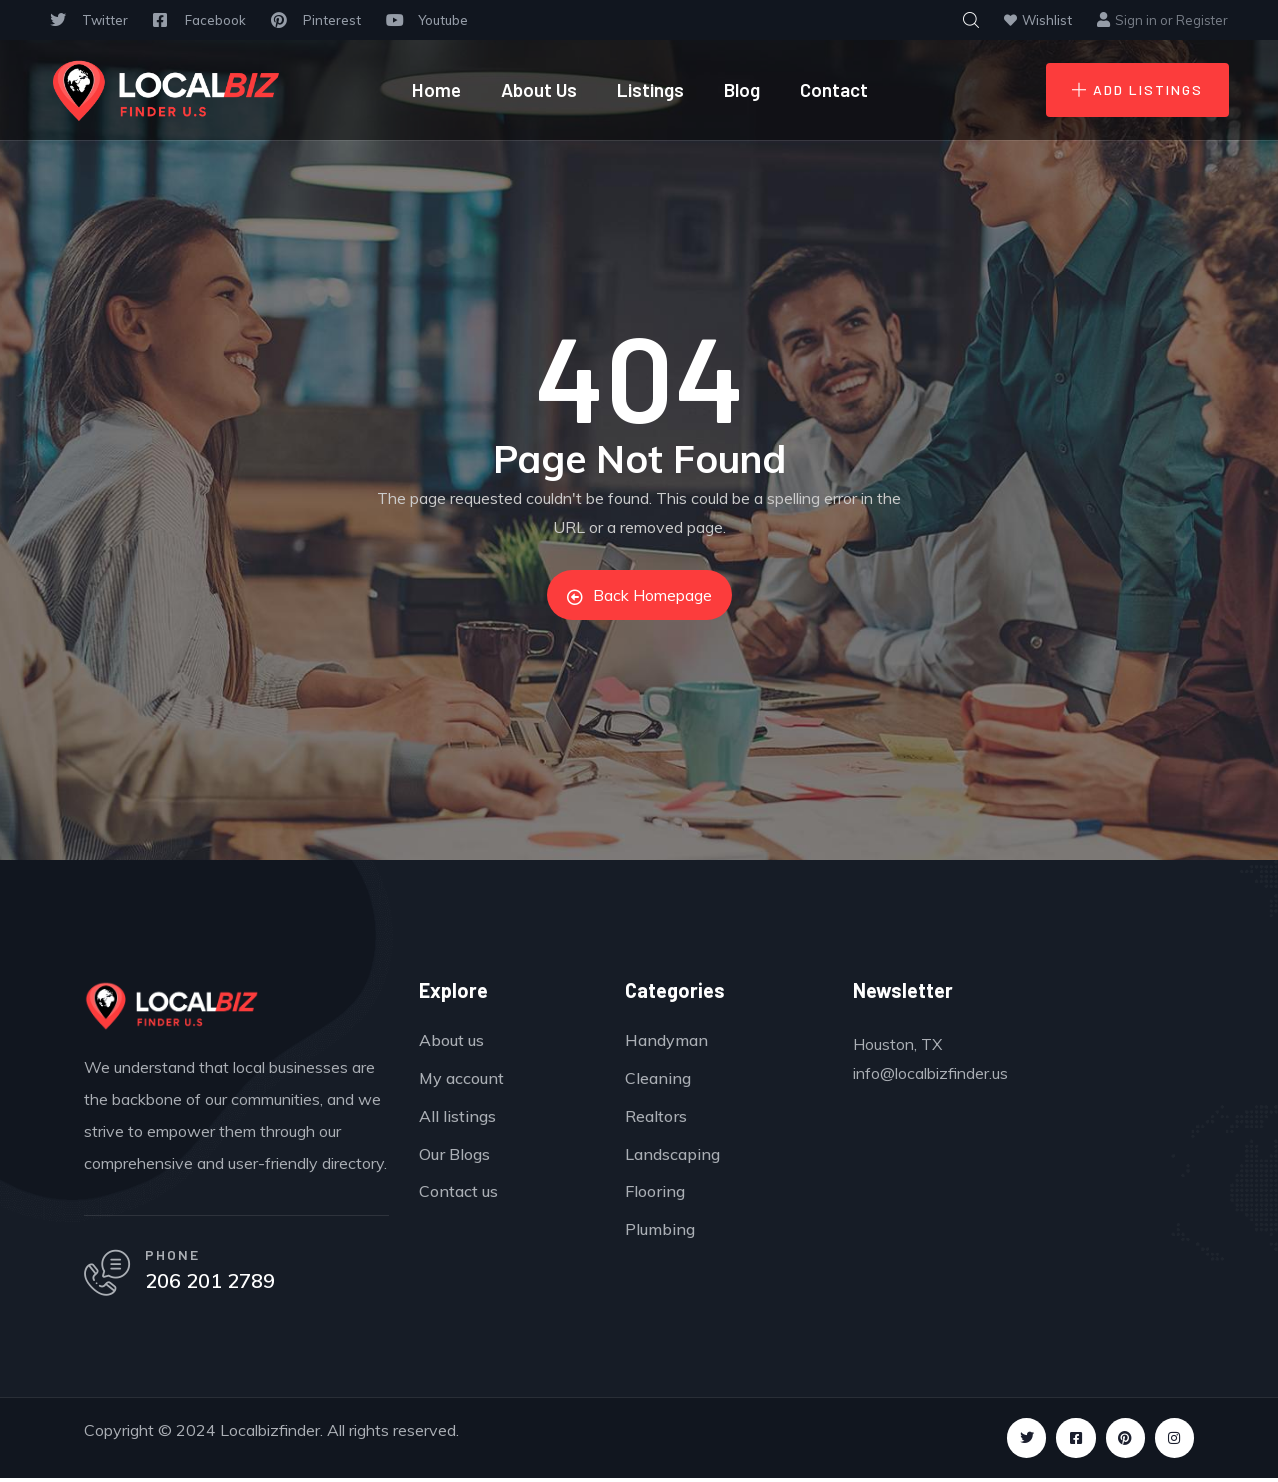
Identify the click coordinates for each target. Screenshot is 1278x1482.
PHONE (176, 1256)
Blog (742, 89)
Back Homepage (639, 595)
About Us (539, 89)
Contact (834, 89)
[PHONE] (109, 1276)
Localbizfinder (270, 1434)
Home (436, 89)
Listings (650, 89)
